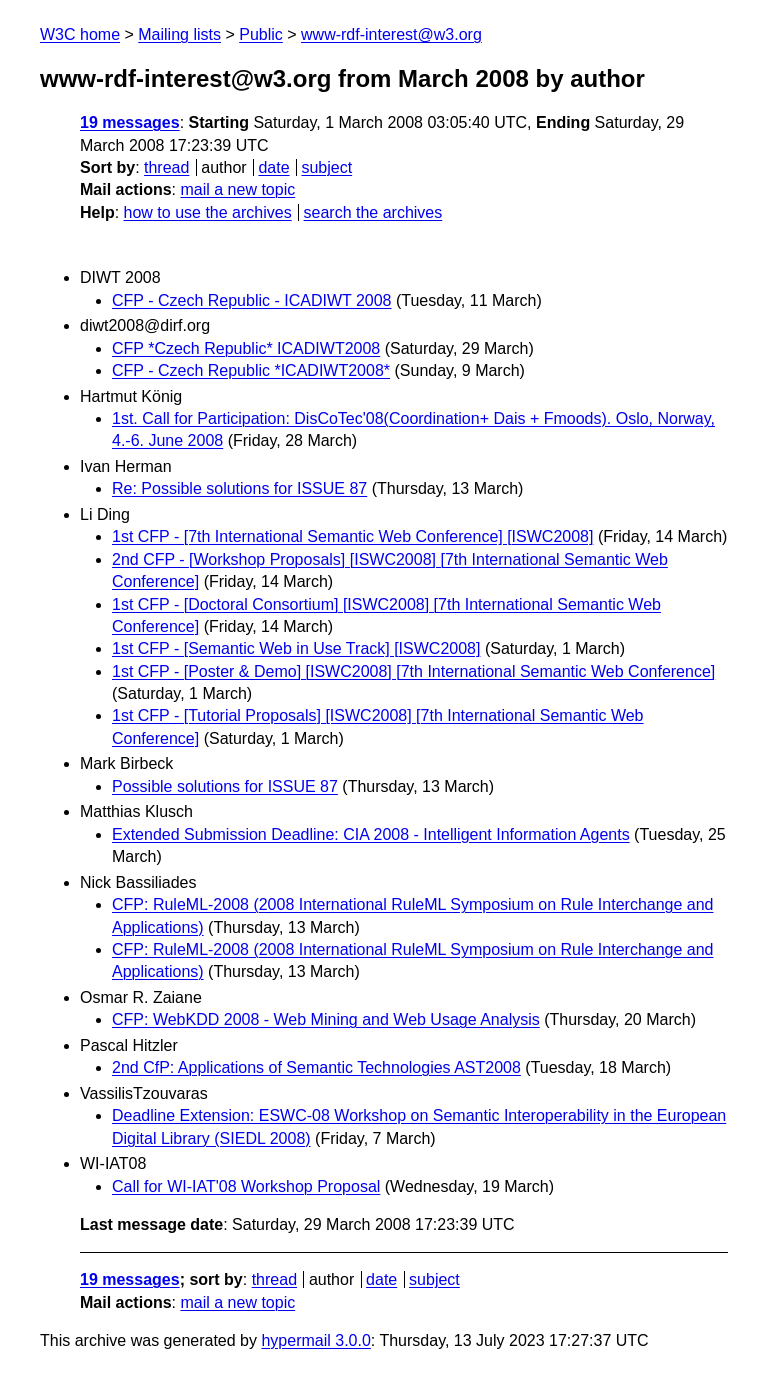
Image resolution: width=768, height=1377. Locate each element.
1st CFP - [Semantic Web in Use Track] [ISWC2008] (296, 648)
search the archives (373, 212)
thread (166, 167)
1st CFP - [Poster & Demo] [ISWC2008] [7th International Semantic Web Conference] (413, 671)
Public (261, 34)
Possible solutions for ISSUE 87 (225, 786)
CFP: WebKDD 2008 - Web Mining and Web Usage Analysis (326, 1019)
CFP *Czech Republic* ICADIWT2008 (246, 348)
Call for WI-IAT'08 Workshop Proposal (246, 1186)
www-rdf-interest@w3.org (391, 34)
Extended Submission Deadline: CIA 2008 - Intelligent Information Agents (371, 834)
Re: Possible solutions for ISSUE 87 (239, 488)
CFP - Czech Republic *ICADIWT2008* (251, 370)
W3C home (80, 34)
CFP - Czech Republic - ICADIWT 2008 (252, 300)
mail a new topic (237, 189)
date (273, 167)
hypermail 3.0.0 (315, 1340)
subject (326, 167)
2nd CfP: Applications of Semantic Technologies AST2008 (316, 1067)
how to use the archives (208, 212)
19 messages (130, 122)
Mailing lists (179, 34)
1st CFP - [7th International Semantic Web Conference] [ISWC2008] (352, 536)
